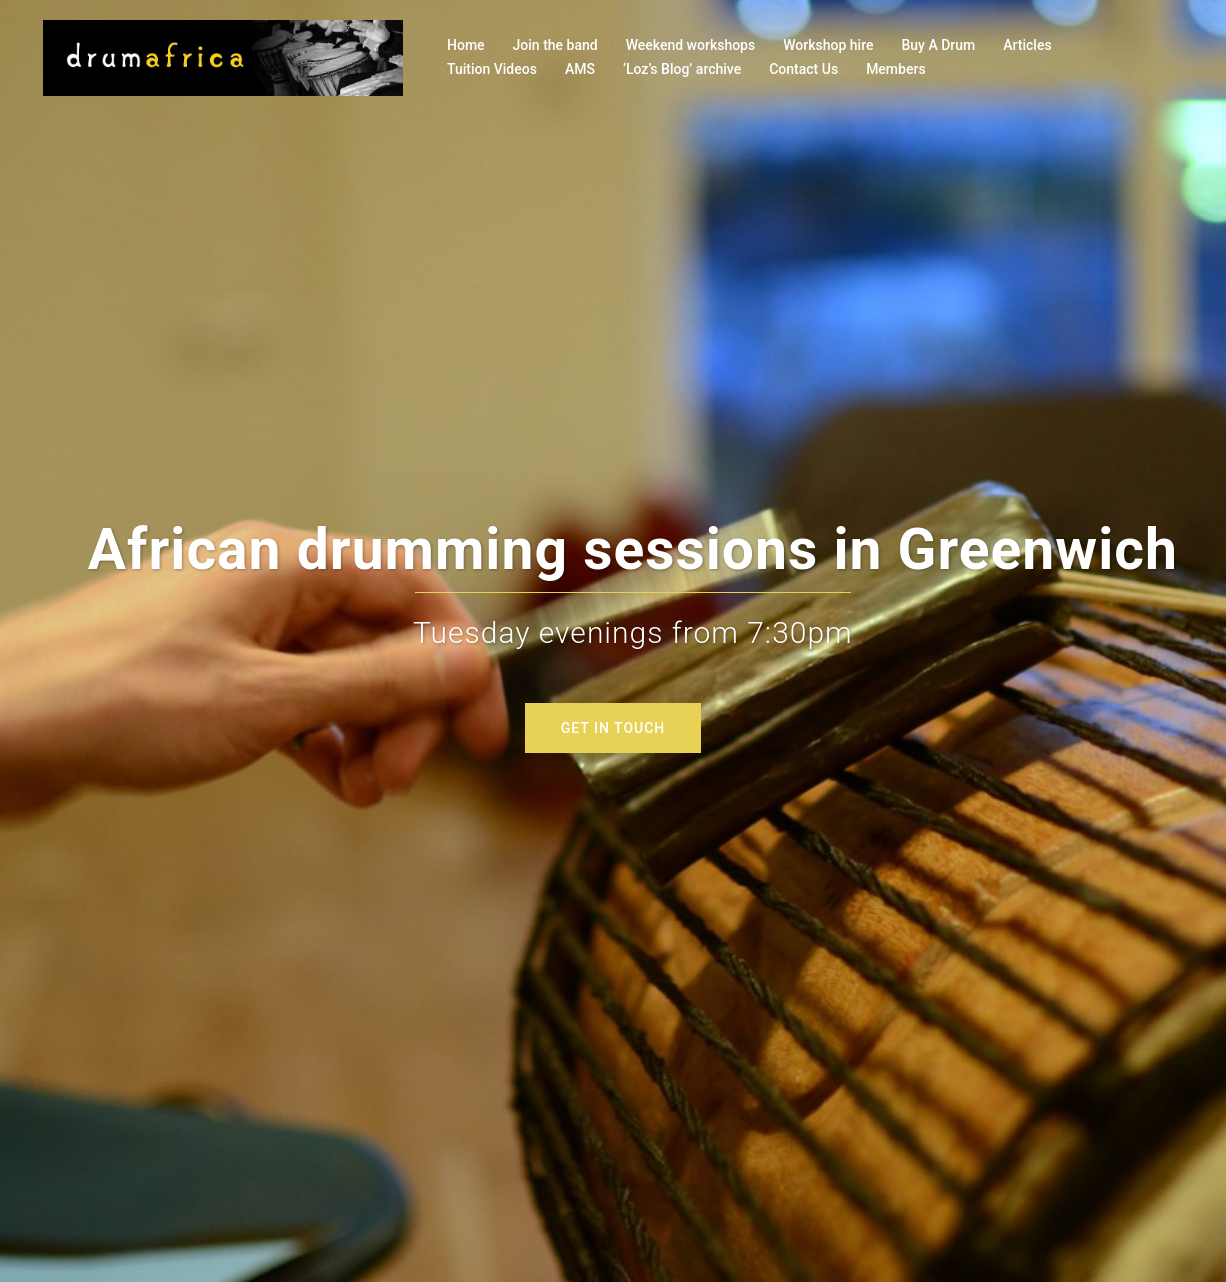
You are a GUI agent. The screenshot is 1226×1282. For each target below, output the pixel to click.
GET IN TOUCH (613, 728)
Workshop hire (828, 45)
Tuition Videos (492, 69)
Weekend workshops (691, 45)
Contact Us (803, 69)
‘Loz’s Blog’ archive (682, 69)
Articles (1027, 45)
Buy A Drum (938, 45)
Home (466, 45)
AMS (580, 69)
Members (895, 69)
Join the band (555, 45)
